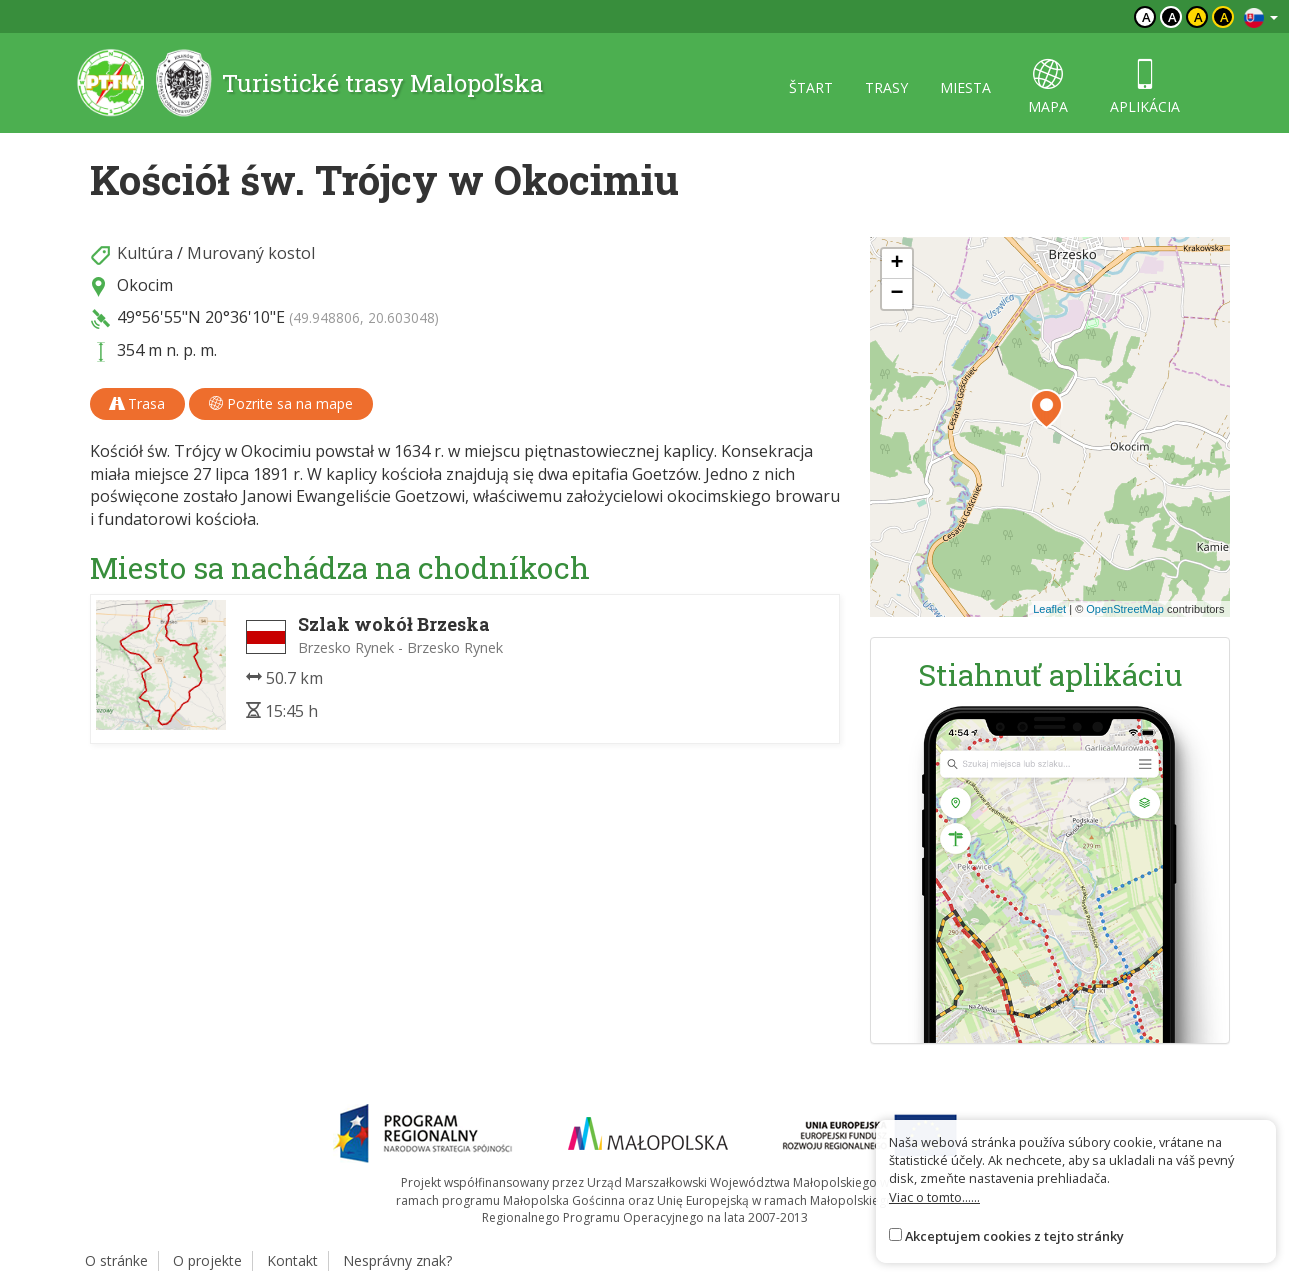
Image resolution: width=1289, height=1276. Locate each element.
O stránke (116, 1260)
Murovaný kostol (251, 253)
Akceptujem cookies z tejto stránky (1014, 1236)
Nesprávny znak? (397, 1260)
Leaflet (1049, 609)
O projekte (207, 1260)
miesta (965, 87)
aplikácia (1145, 87)
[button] (1046, 409)
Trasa (137, 403)
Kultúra (145, 253)
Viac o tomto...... (934, 1197)
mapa (1048, 87)
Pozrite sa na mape (281, 403)
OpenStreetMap (1125, 609)
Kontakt (292, 1260)
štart (811, 87)
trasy (886, 87)
